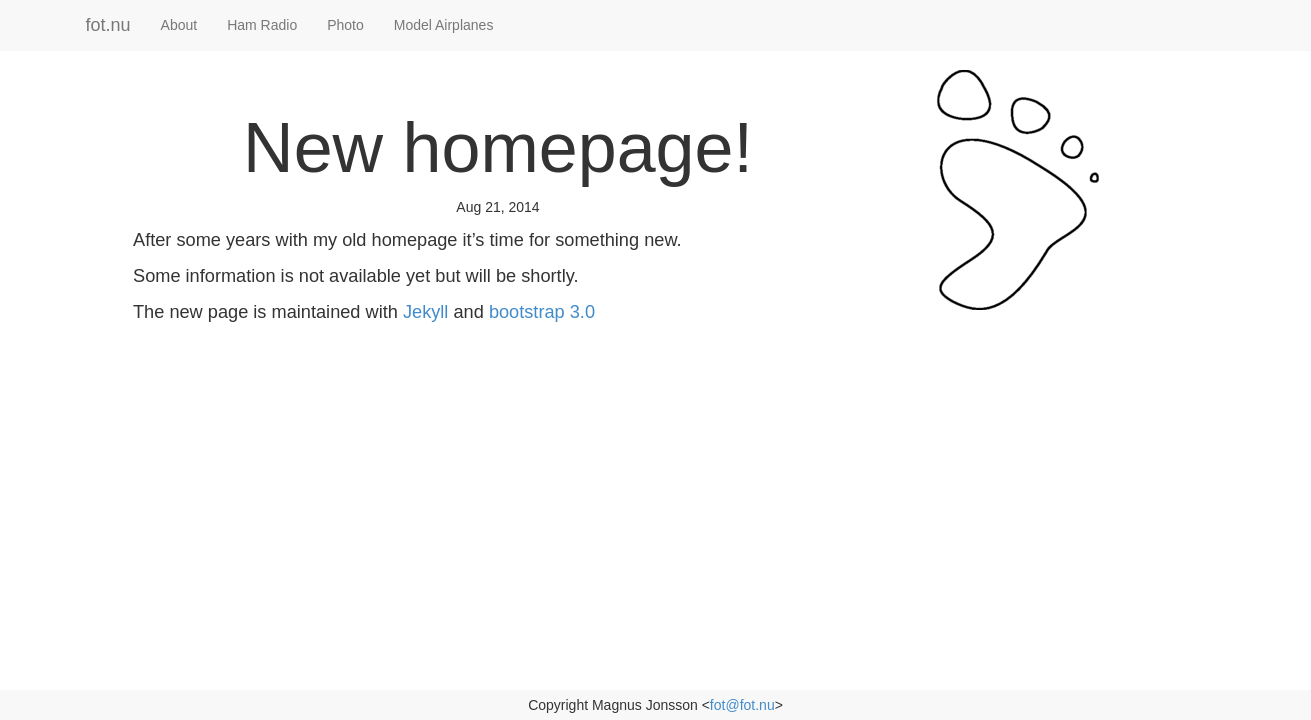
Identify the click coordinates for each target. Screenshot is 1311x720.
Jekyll (425, 312)
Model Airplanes (444, 25)
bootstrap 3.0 (542, 312)
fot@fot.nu (742, 705)
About (179, 25)
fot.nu (108, 25)
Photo (345, 25)
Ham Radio (262, 25)
